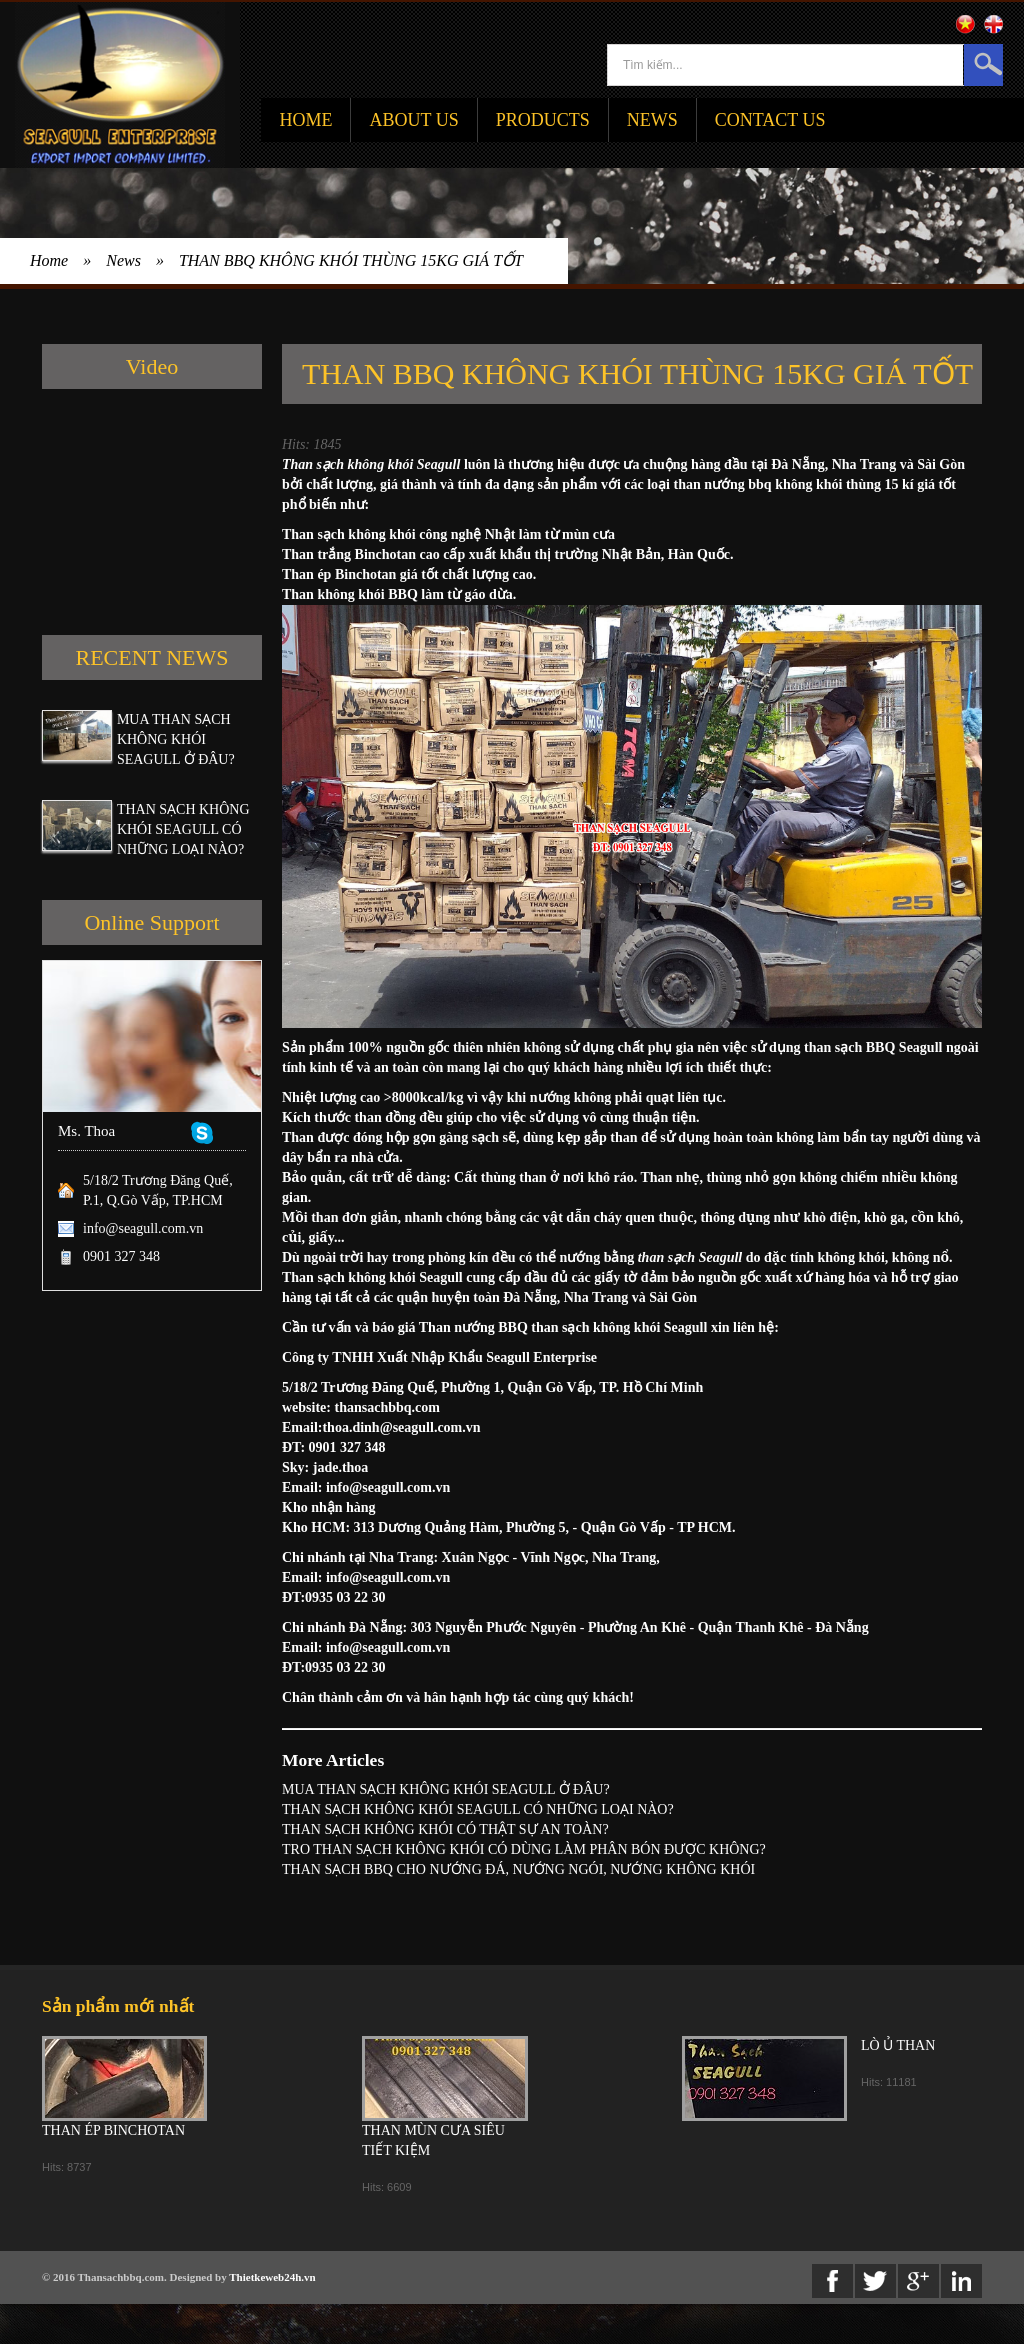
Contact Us (770, 120)
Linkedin (961, 2281)
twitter (875, 2281)
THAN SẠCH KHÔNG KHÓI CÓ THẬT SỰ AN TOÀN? (445, 1829)
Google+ (918, 2281)
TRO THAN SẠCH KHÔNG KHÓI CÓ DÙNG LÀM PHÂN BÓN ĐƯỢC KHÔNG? (524, 1849)
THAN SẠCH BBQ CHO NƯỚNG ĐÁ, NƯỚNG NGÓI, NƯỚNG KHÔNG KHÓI (518, 1869)
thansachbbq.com (387, 1407)
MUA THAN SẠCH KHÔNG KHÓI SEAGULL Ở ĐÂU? (176, 739)
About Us (413, 120)
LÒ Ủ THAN (898, 2045)
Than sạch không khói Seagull (371, 464)
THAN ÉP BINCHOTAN (113, 2130)
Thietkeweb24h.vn (272, 2277)
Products (543, 120)
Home (305, 120)
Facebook (832, 2281)
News (652, 120)
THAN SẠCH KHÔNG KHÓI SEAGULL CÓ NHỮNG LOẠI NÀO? (183, 829)
